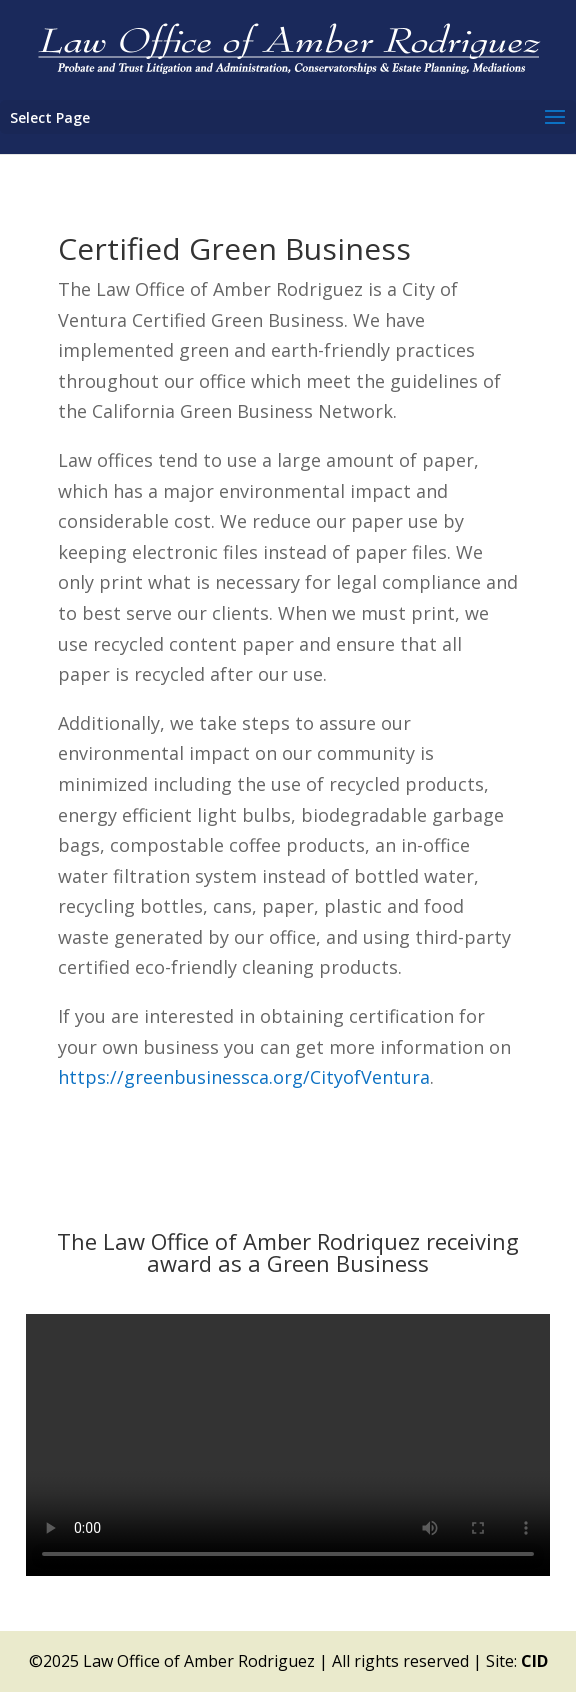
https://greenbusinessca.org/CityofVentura (244, 1077)
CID (534, 1661)
